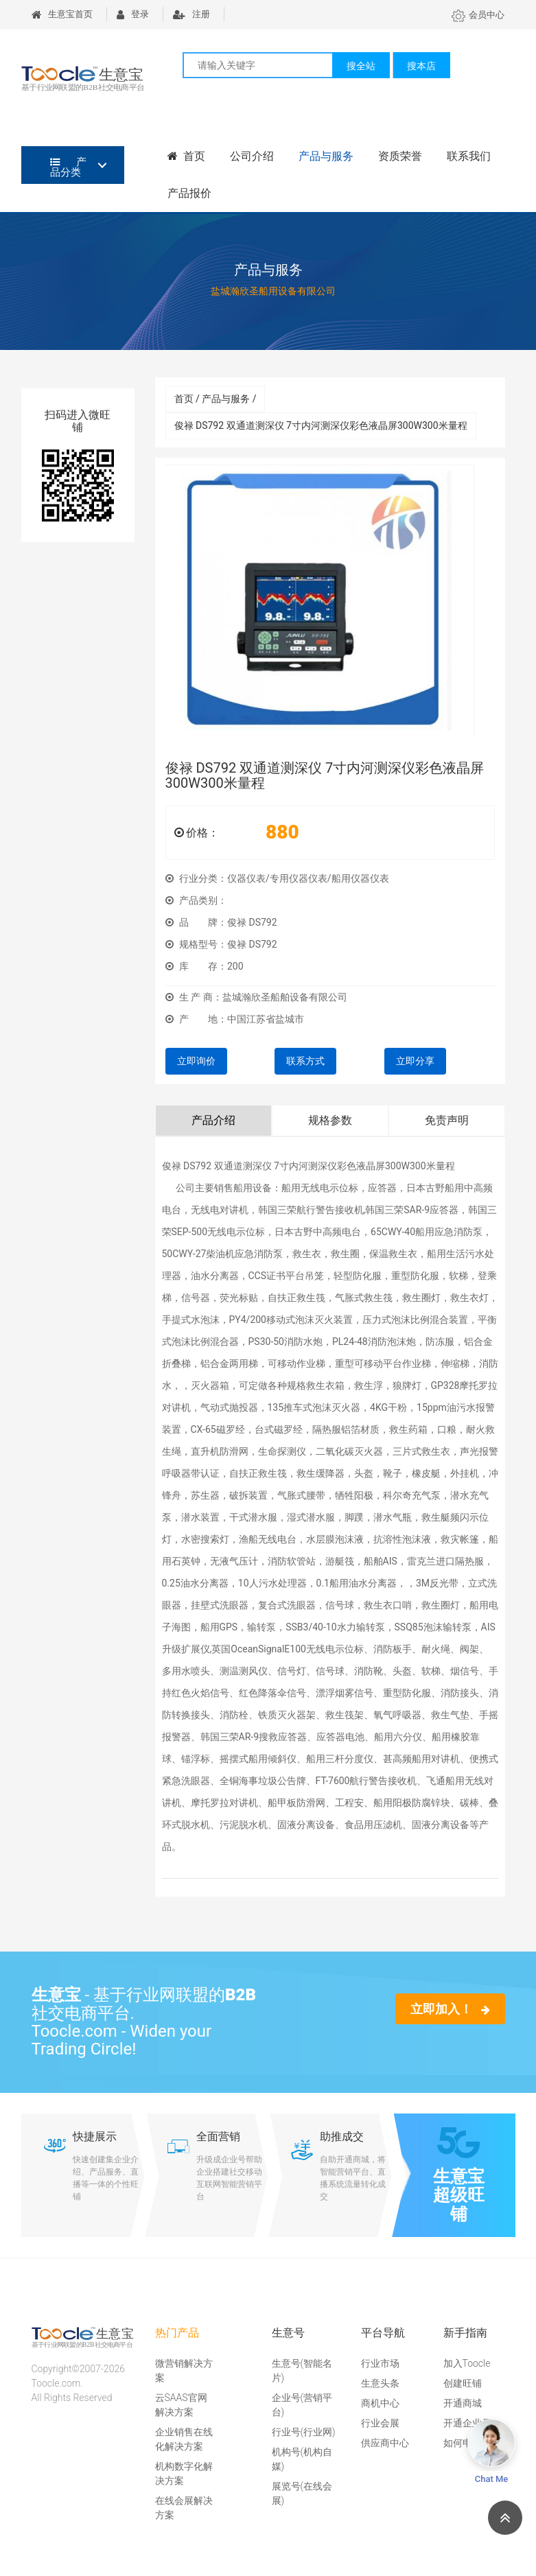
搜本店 (421, 65)
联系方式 (305, 1060)
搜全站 (361, 65)
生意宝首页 (62, 14)
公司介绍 (252, 156)
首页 (186, 156)
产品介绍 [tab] (213, 1120)
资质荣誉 (400, 156)
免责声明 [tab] (447, 1120)
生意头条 (380, 2383)
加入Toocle (467, 2363)
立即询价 (196, 1060)
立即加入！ (449, 2009)
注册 (191, 14)
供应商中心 (385, 2442)
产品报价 (189, 193)
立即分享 (415, 1060)
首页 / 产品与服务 (215, 398)
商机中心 (380, 2403)
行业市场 (380, 2363)
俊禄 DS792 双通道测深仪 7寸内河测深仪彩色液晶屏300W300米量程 (320, 425)
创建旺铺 (462, 2383)
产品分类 (68, 167)
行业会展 (380, 2422)
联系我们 (469, 156)
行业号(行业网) (304, 2431)
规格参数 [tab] (330, 1120)
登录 (133, 14)
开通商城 (462, 2403)
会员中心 (478, 15)
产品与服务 (326, 156)
